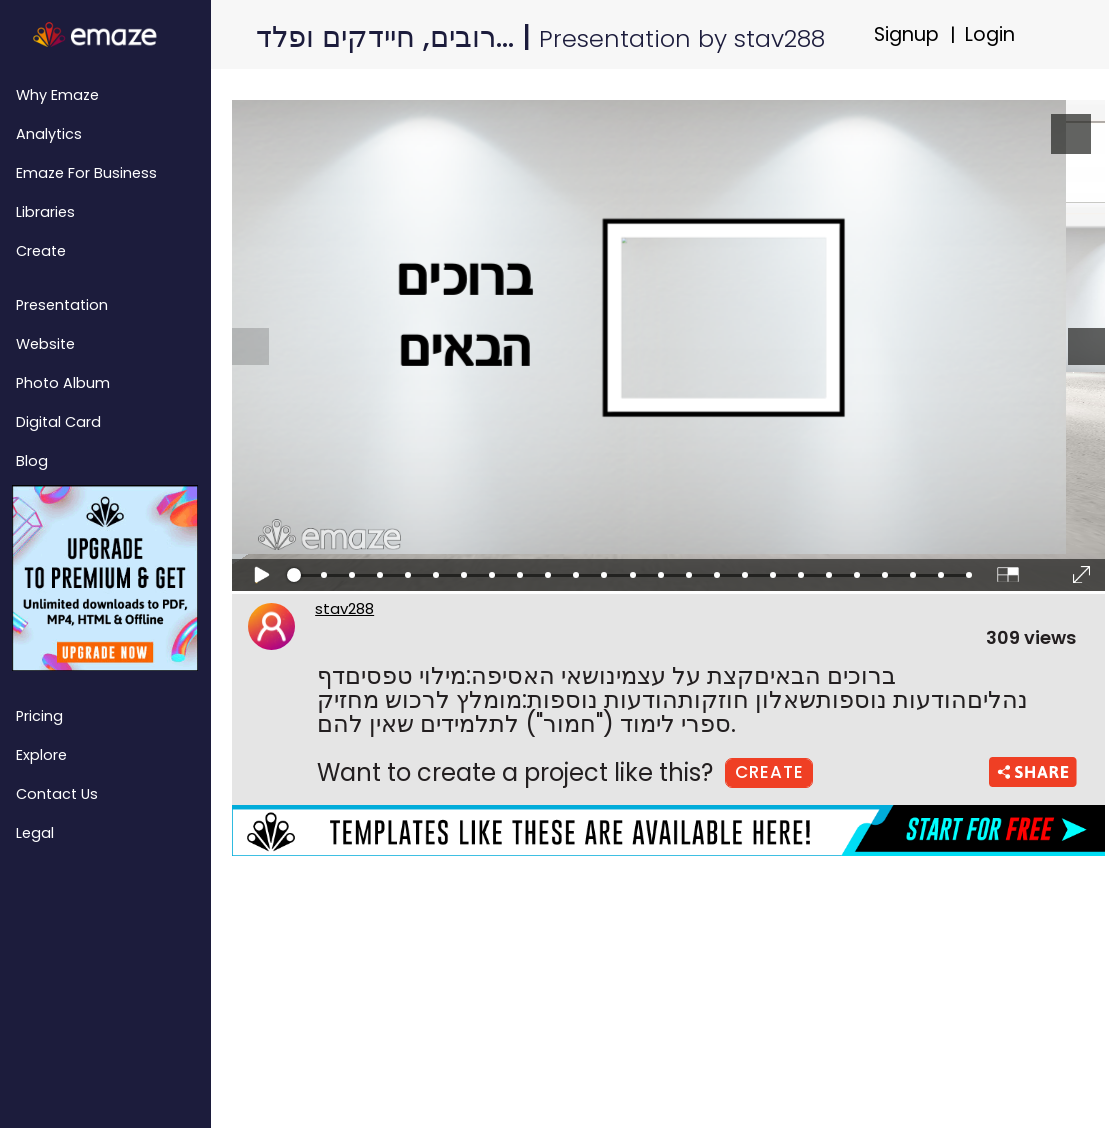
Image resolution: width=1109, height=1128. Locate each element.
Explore (41, 755)
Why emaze (57, 95)
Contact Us (57, 794)
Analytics (49, 134)
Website (45, 344)
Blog (32, 461)
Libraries (45, 212)
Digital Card (58, 422)
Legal (35, 833)
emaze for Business (86, 173)
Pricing (39, 716)
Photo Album (63, 383)
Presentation (62, 305)
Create (41, 251)
